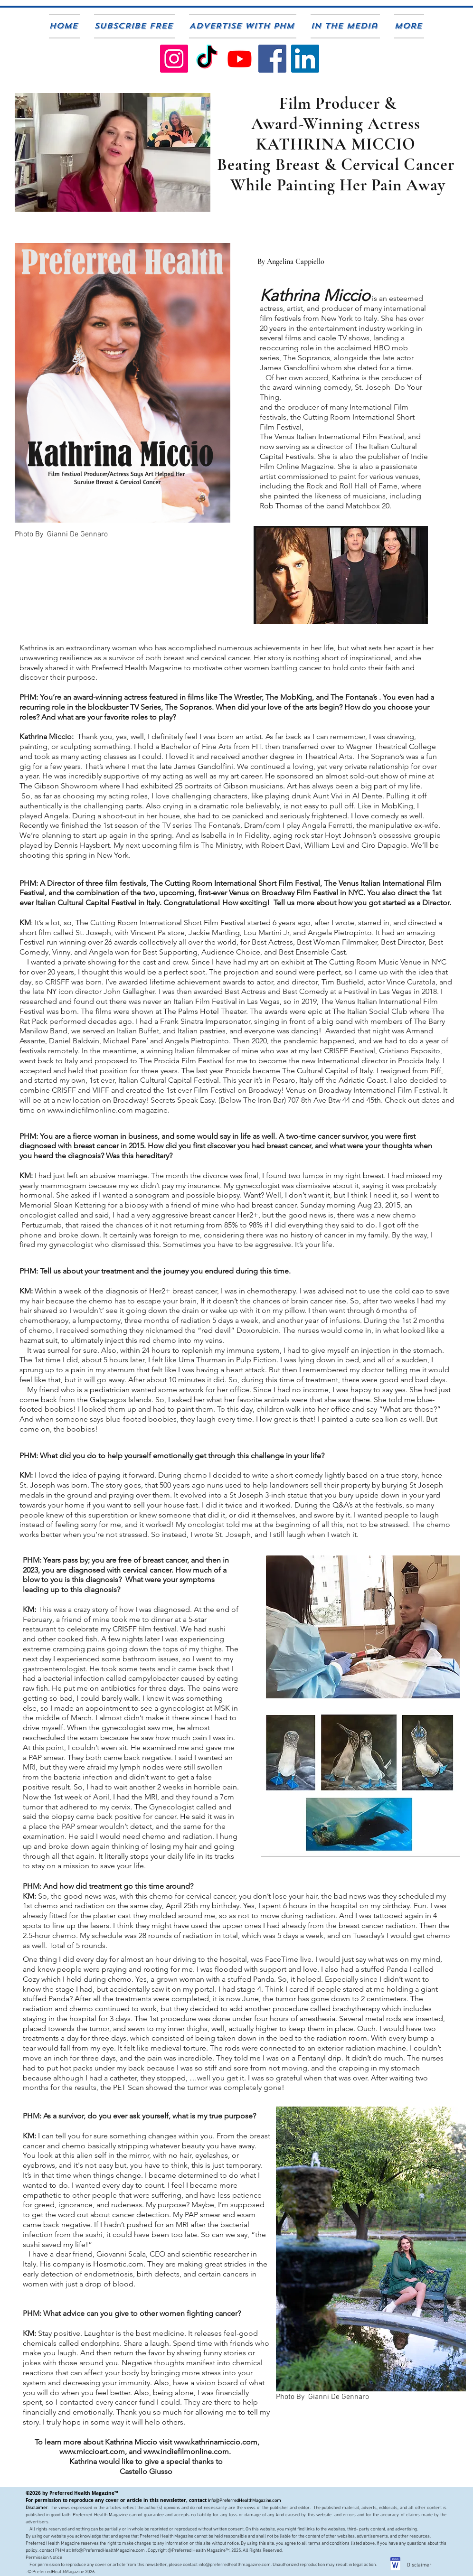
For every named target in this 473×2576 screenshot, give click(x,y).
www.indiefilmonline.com (186, 2451)
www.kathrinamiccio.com (215, 2441)
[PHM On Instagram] (174, 59)
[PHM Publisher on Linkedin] (305, 59)
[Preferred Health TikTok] (207, 59)
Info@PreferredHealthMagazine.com (244, 2501)
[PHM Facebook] (272, 59)
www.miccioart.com (92, 2451)
